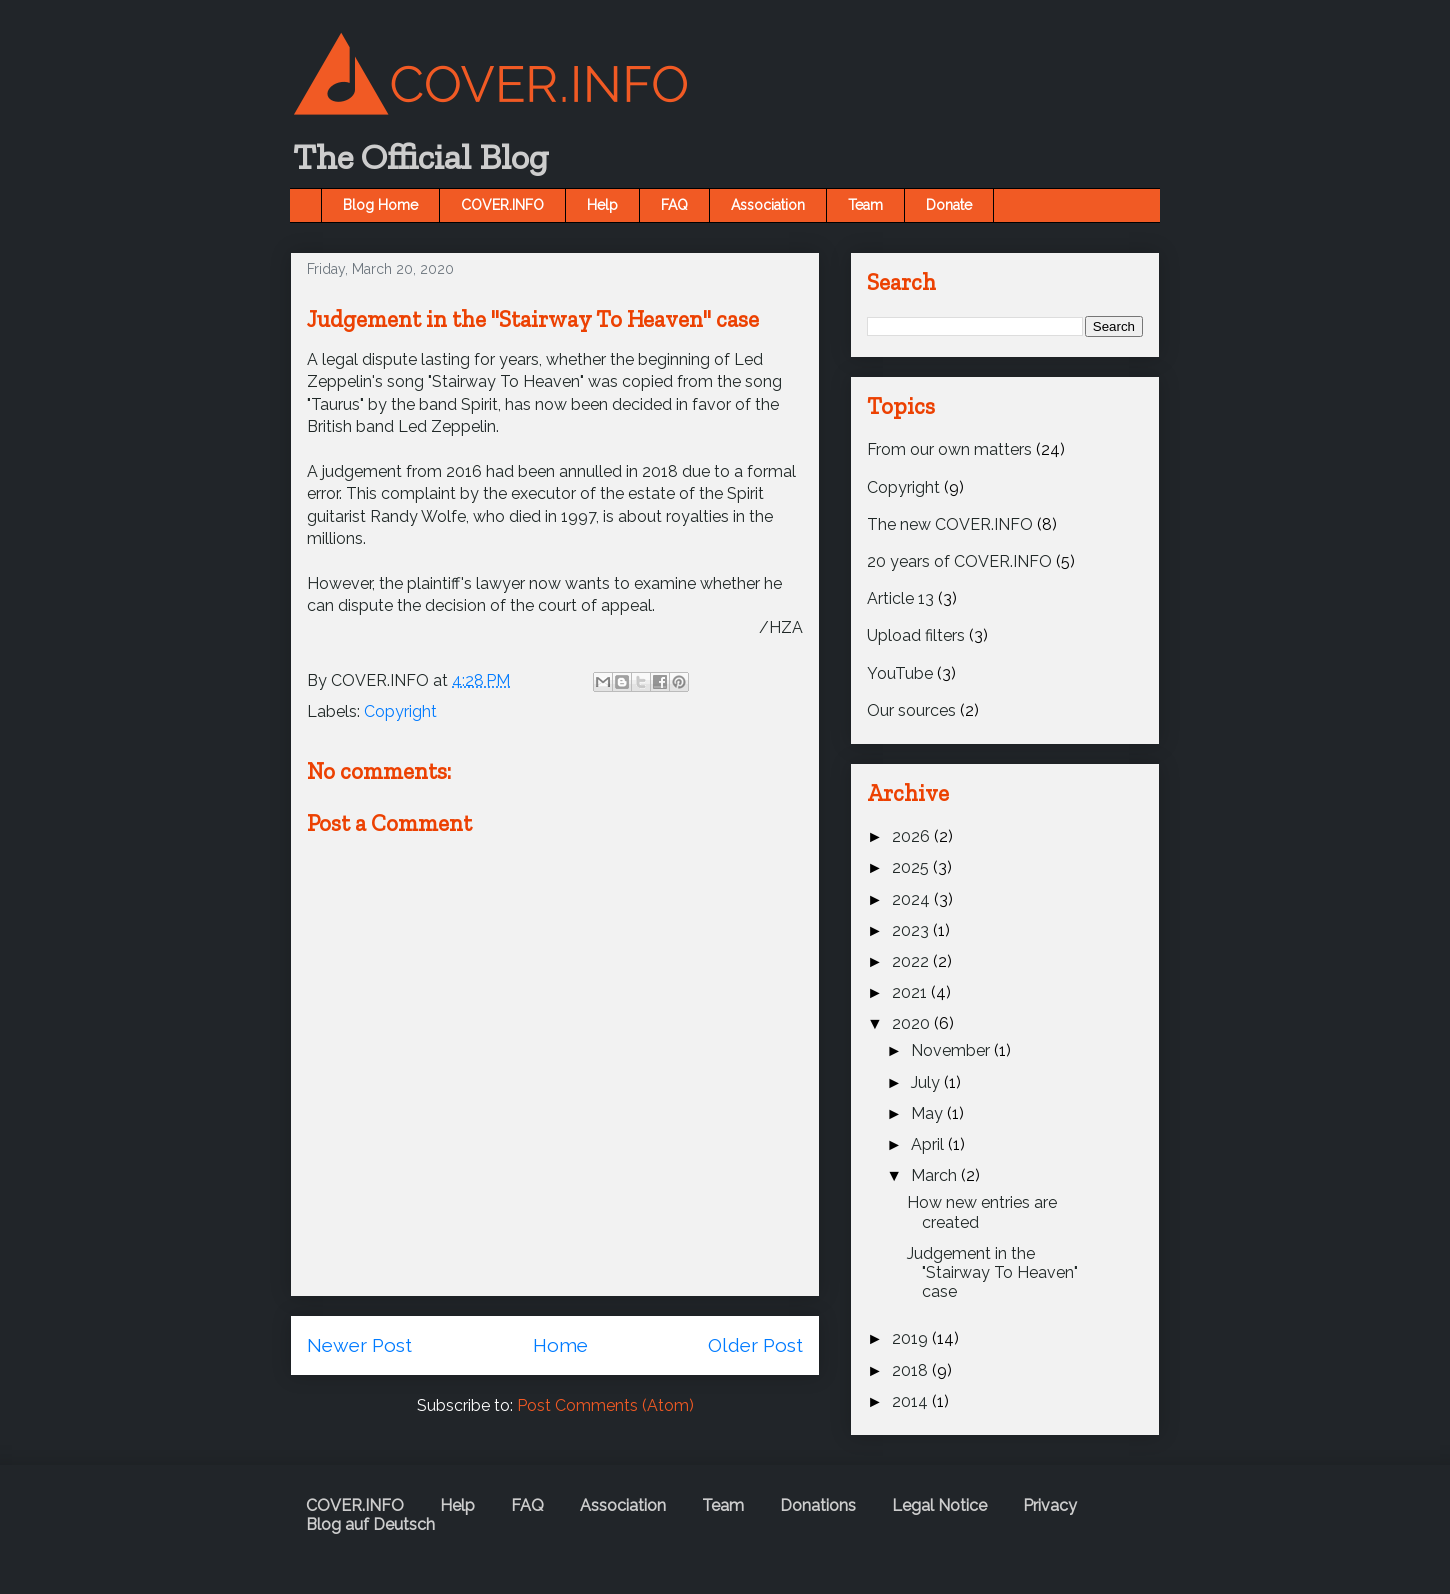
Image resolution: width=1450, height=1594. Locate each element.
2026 (913, 836)
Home (560, 1345)
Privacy (1050, 1505)
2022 (912, 961)
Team (865, 205)
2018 (912, 1370)
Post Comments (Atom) (605, 1405)
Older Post (755, 1345)
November (952, 1050)
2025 (912, 867)
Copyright (400, 711)
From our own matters (949, 449)
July (927, 1082)
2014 (912, 1401)
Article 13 (900, 598)
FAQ (674, 205)
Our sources (911, 710)
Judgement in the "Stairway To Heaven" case (992, 1272)
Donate (949, 205)
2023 (912, 930)
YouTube (900, 673)
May (929, 1113)
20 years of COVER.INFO (959, 561)
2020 (913, 1023)
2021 (911, 992)
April (929, 1144)
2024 (913, 899)
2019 (912, 1338)
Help (602, 205)
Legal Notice (939, 1505)
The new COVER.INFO (950, 524)
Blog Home (380, 205)
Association (768, 205)
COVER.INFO (502, 205)
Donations (818, 1505)
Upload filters (916, 635)
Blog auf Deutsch (370, 1524)
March (936, 1175)
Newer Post (359, 1345)
